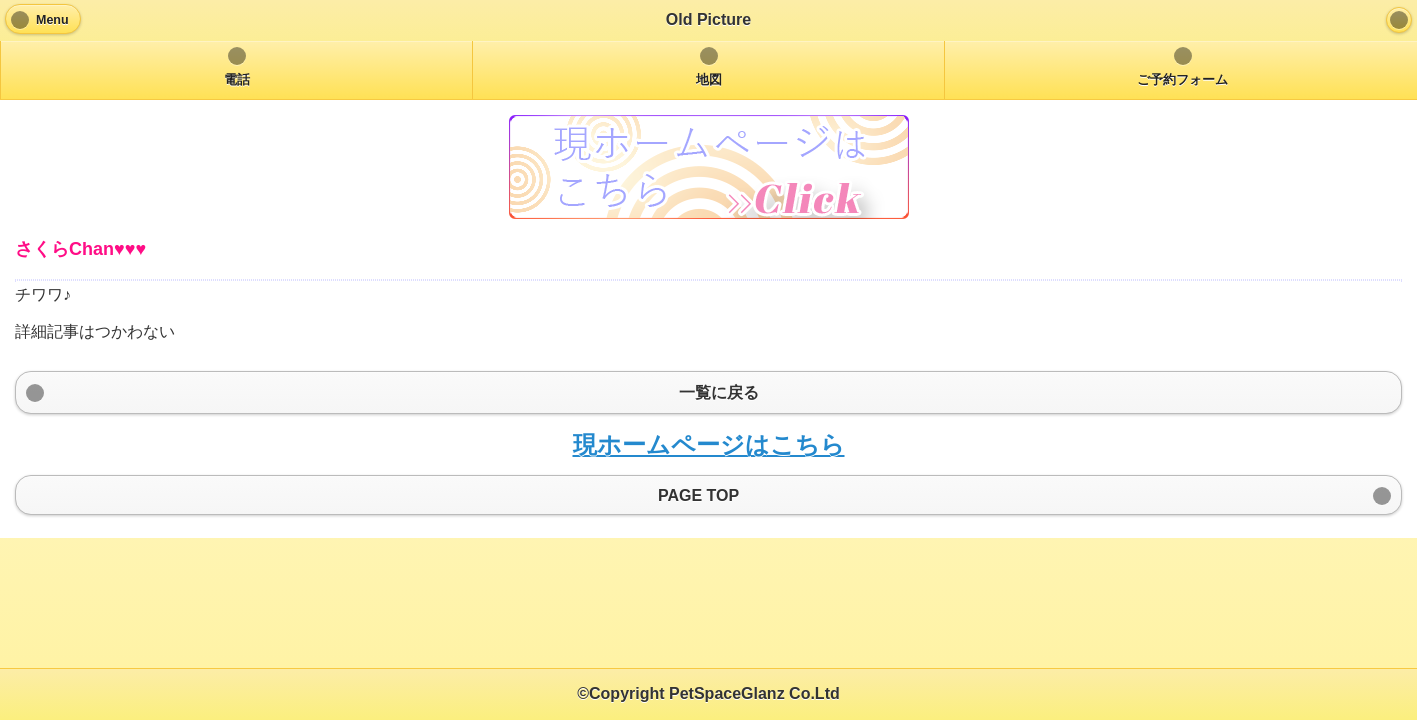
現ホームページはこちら (709, 444)
